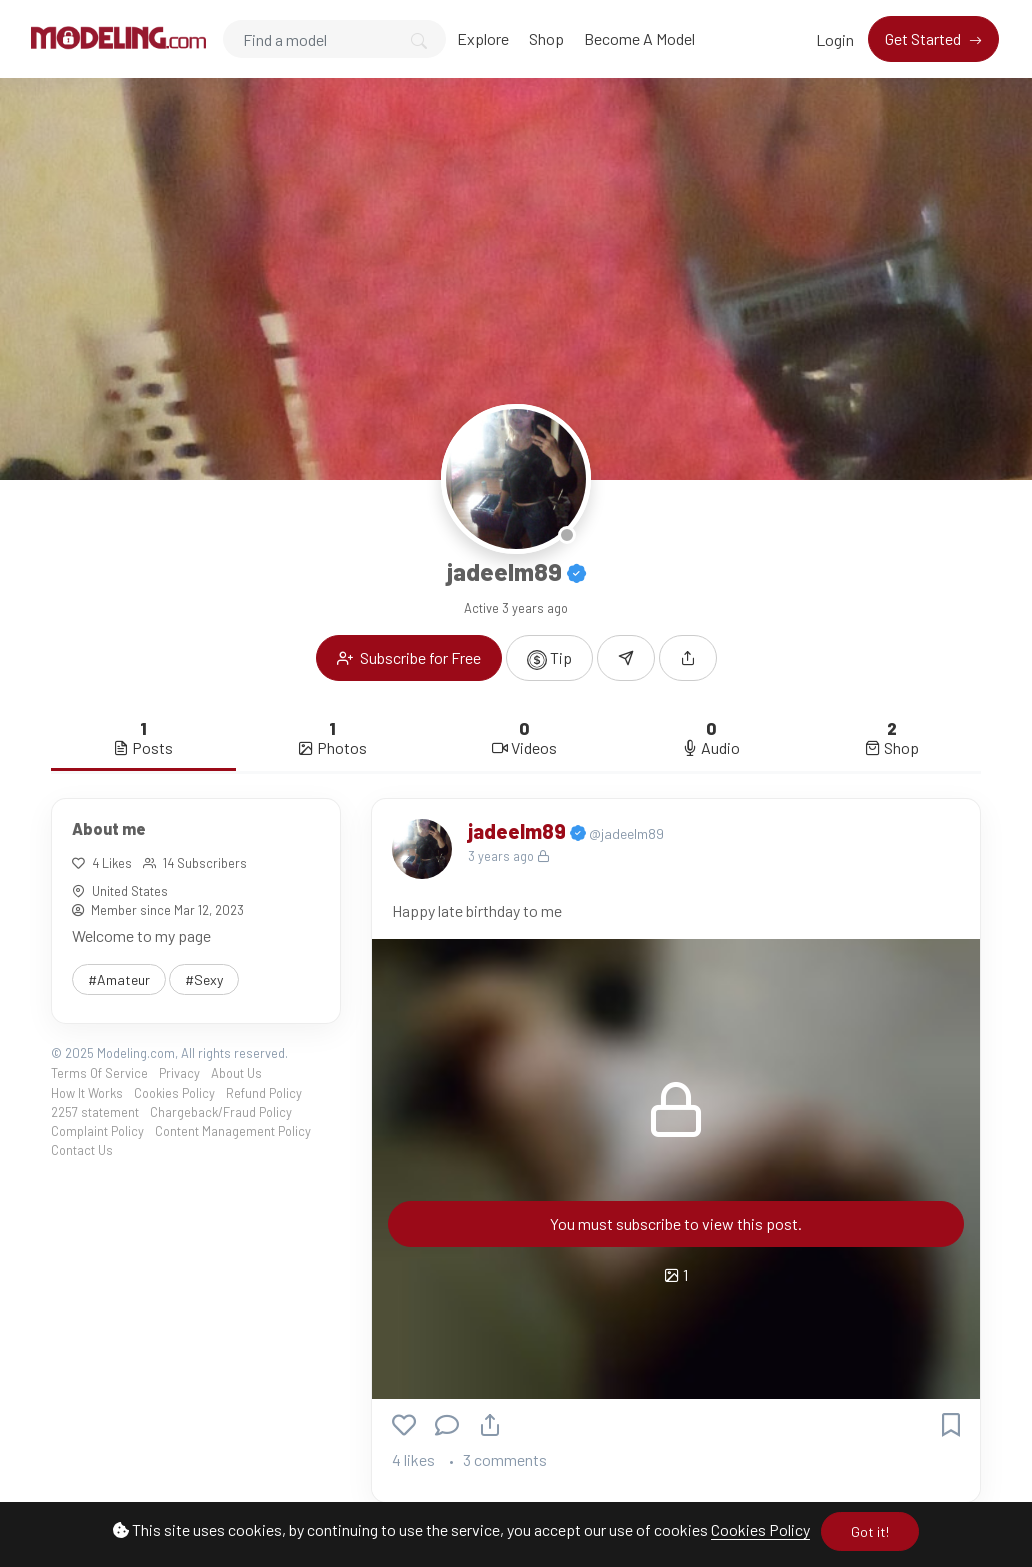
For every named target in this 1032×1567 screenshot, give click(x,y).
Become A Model (639, 38)
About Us (236, 1073)
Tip (549, 659)
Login (835, 39)
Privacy (179, 1073)
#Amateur (119, 979)
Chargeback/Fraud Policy (221, 1112)
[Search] (334, 39)
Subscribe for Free (409, 657)
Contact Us (82, 1150)
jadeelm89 (519, 831)
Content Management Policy (233, 1131)
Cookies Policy (760, 1529)
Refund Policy (264, 1093)
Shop (546, 38)
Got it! (870, 1531)
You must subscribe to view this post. (676, 1223)
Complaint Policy (97, 1131)
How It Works (87, 1093)
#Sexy (204, 979)
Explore (483, 38)
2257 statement (95, 1112)
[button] (688, 658)
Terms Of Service (99, 1073)
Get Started (924, 38)
